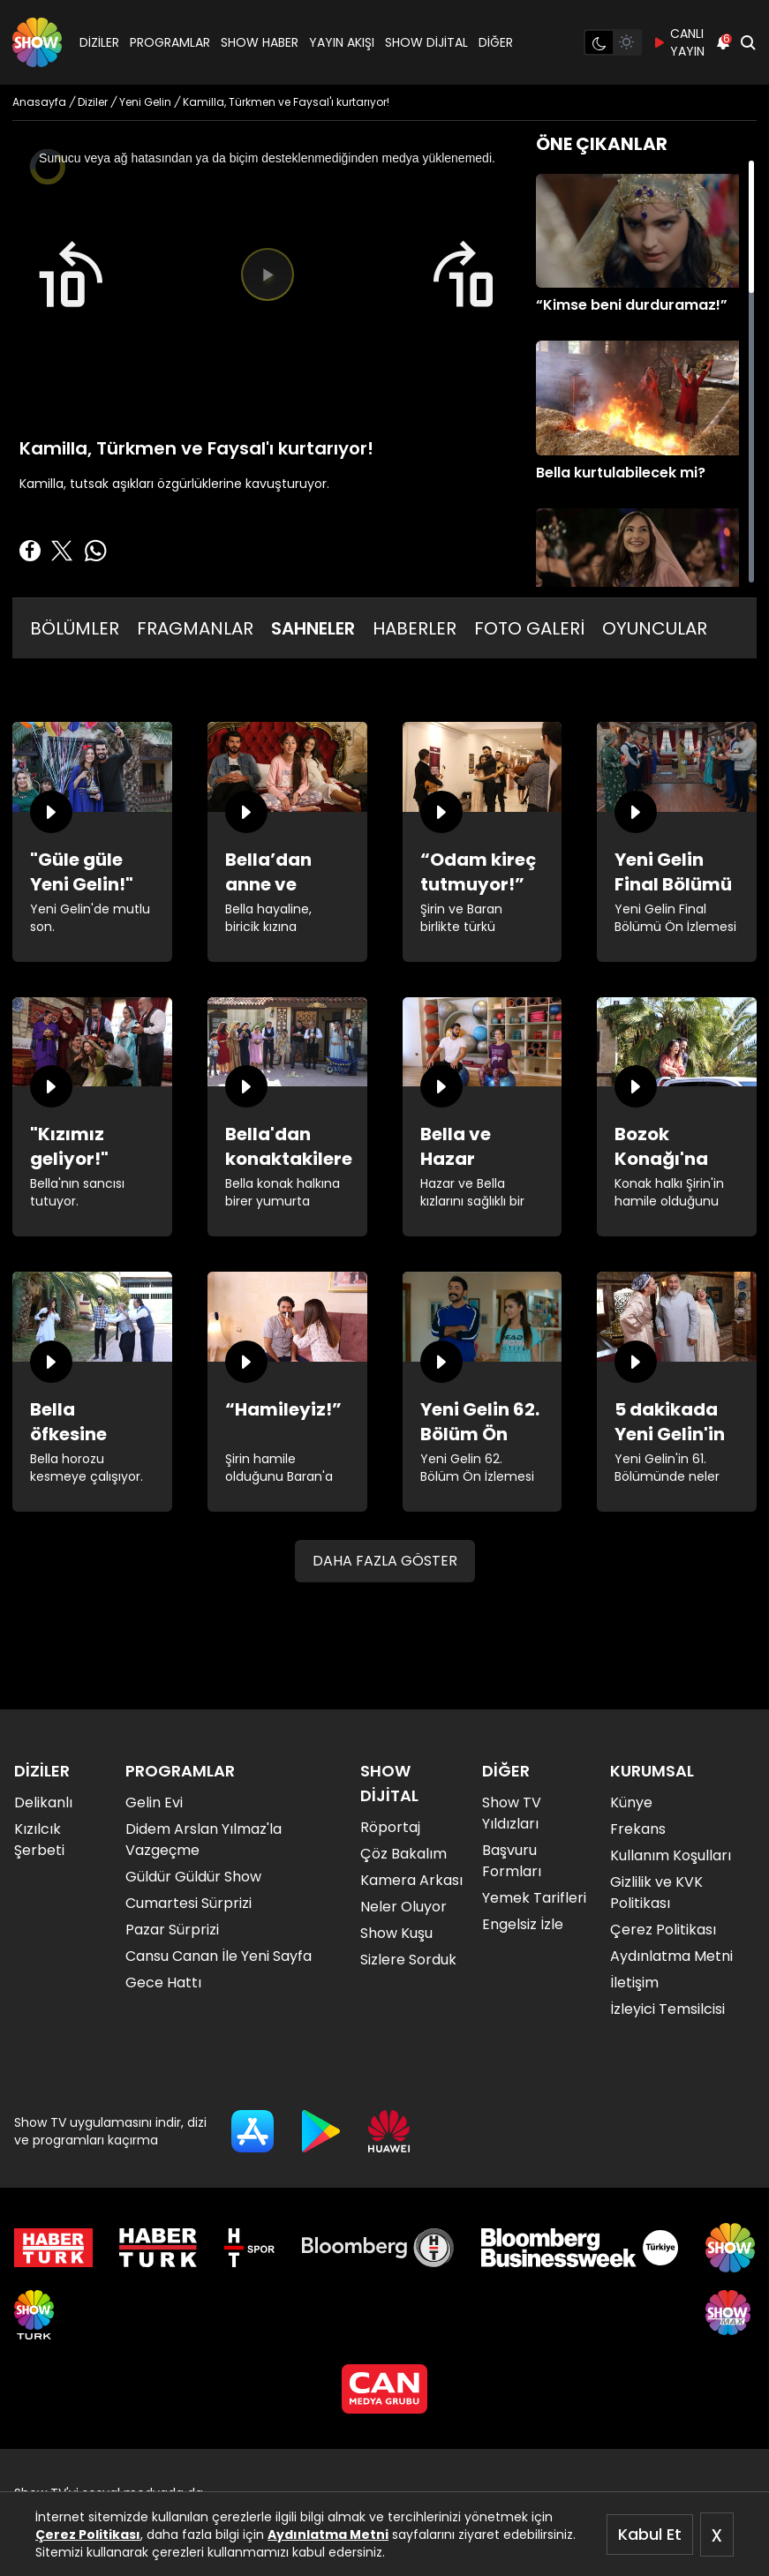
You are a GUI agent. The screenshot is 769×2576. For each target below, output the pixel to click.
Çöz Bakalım (403, 1854)
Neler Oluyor (403, 1906)
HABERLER (414, 628)
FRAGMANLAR (195, 628)
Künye (631, 1802)
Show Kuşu (396, 1933)
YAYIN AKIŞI (341, 42)
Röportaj (390, 1827)
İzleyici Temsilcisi (667, 2009)
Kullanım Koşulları (670, 1855)
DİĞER (496, 42)
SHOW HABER (259, 42)
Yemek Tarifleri (534, 1898)
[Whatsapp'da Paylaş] (95, 550)
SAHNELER (313, 628)
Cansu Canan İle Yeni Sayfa (218, 1956)
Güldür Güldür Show (193, 1876)
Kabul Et (650, 2534)
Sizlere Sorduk (408, 1959)
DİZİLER (99, 42)
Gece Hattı (163, 1982)
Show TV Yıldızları (511, 1813)
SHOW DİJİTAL (426, 42)
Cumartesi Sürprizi (188, 1903)
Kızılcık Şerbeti (39, 1839)
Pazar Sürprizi (172, 1929)
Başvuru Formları (511, 1860)
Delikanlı (43, 1802)
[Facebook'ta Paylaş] (30, 550)
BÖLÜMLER (74, 628)
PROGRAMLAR (170, 42)
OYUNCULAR (654, 628)
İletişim (634, 1982)
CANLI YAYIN (678, 42)
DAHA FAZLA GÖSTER (385, 1561)
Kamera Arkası (411, 1880)
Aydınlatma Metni (328, 2534)
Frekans (638, 1829)
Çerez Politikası (87, 2534)
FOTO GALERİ (529, 628)
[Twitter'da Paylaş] (61, 550)
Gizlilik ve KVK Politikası (656, 1892)
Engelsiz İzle (522, 1924)
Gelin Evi (154, 1802)
